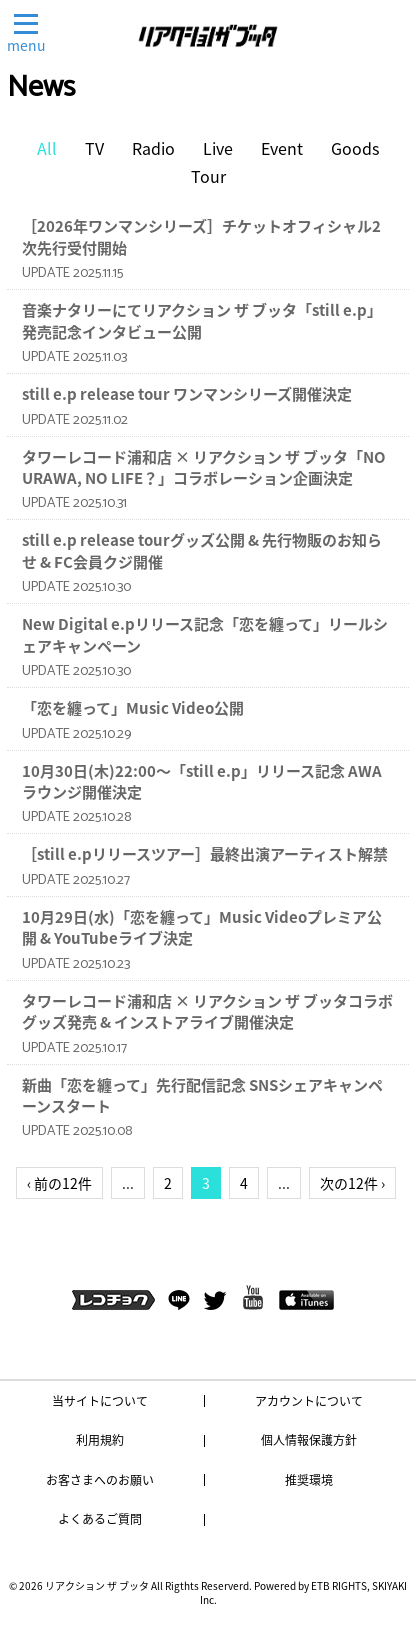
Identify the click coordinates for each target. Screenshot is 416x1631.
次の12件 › (352, 1183)
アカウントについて (309, 1401)
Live (218, 148)
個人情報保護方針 (309, 1440)
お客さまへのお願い (100, 1480)
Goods (355, 148)
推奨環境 (309, 1480)
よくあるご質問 (100, 1519)
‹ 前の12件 (59, 1183)
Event (282, 148)
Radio (153, 148)
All (47, 148)
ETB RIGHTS (339, 1585)
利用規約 (100, 1440)
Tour (208, 176)
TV (94, 148)
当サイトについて (100, 1401)
